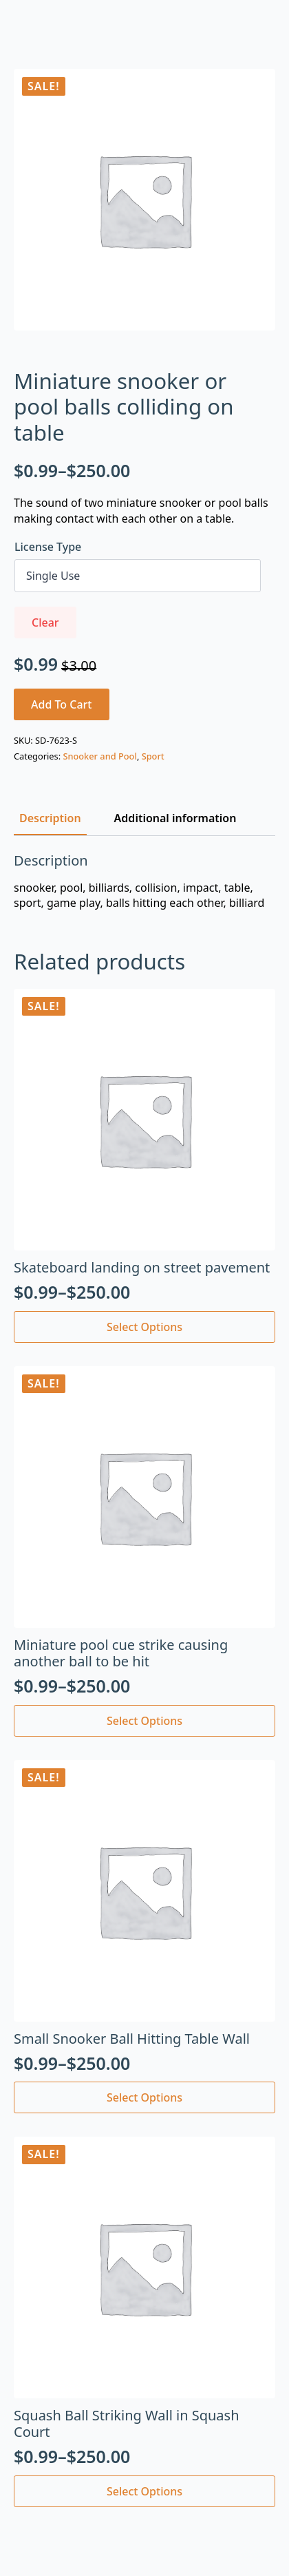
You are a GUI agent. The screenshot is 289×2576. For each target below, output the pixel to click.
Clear (45, 622)
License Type (47, 546)
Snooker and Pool (99, 756)
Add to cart (61, 704)
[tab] (50, 818)
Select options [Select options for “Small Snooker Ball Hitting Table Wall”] (144, 2097)
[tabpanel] (144, 881)
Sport (153, 756)
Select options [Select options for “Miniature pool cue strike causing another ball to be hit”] (144, 1720)
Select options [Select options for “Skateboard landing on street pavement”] (144, 1326)
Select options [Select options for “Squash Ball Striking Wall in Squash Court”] (144, 2491)
